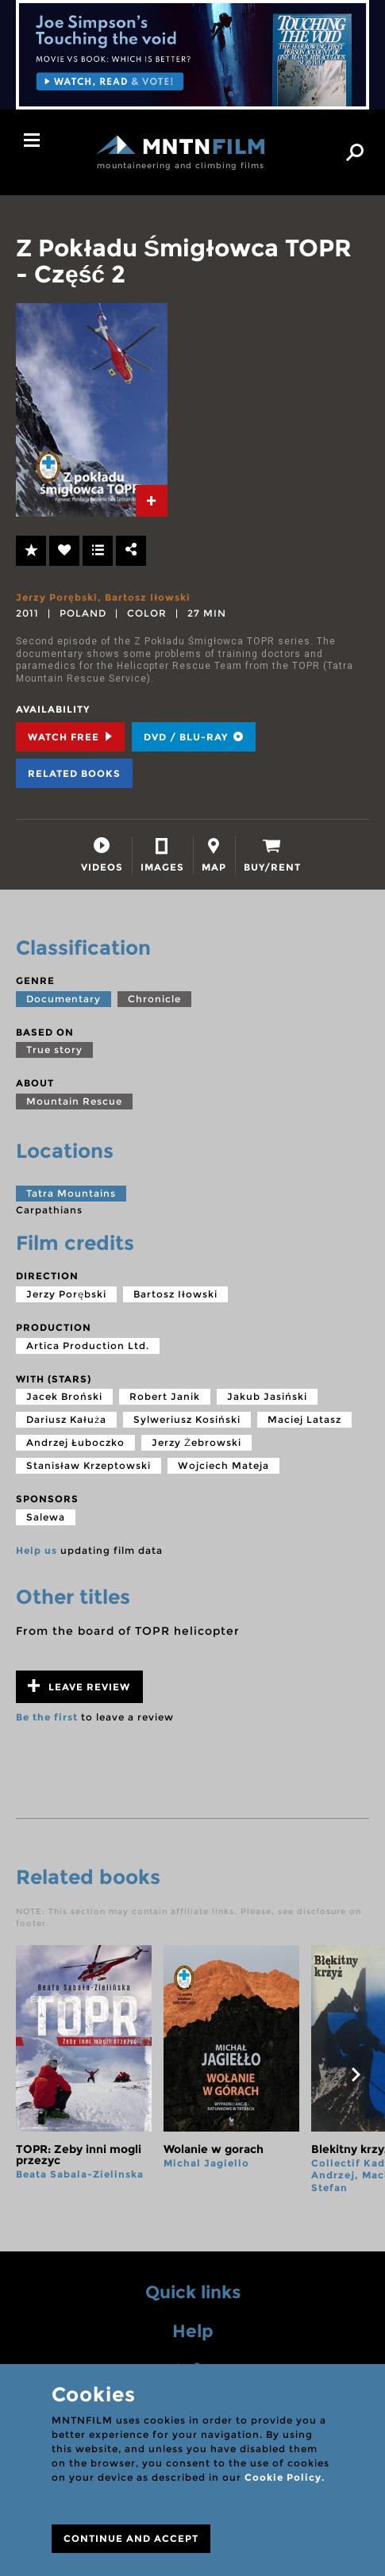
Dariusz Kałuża (66, 1419)
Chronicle (154, 999)
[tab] (151, 501)
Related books (74, 773)
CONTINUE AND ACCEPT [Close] (131, 2538)
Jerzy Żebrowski (196, 1442)
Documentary (63, 999)
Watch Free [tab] (70, 737)
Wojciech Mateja (223, 1465)
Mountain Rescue (74, 1101)
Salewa (45, 1517)
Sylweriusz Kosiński (187, 1419)
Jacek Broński (64, 1396)
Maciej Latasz (304, 1419)
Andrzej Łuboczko (75, 1442)
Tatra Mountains (71, 1193)
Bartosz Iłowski (148, 597)
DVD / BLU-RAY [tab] (194, 737)
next (355, 2074)
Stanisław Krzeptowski (88, 1465)
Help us (36, 1550)
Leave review (79, 1686)
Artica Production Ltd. (87, 1345)
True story (54, 1049)
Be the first (47, 1717)
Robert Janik (164, 1396)
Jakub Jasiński (267, 1396)
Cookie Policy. (284, 2477)
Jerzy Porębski (57, 597)
